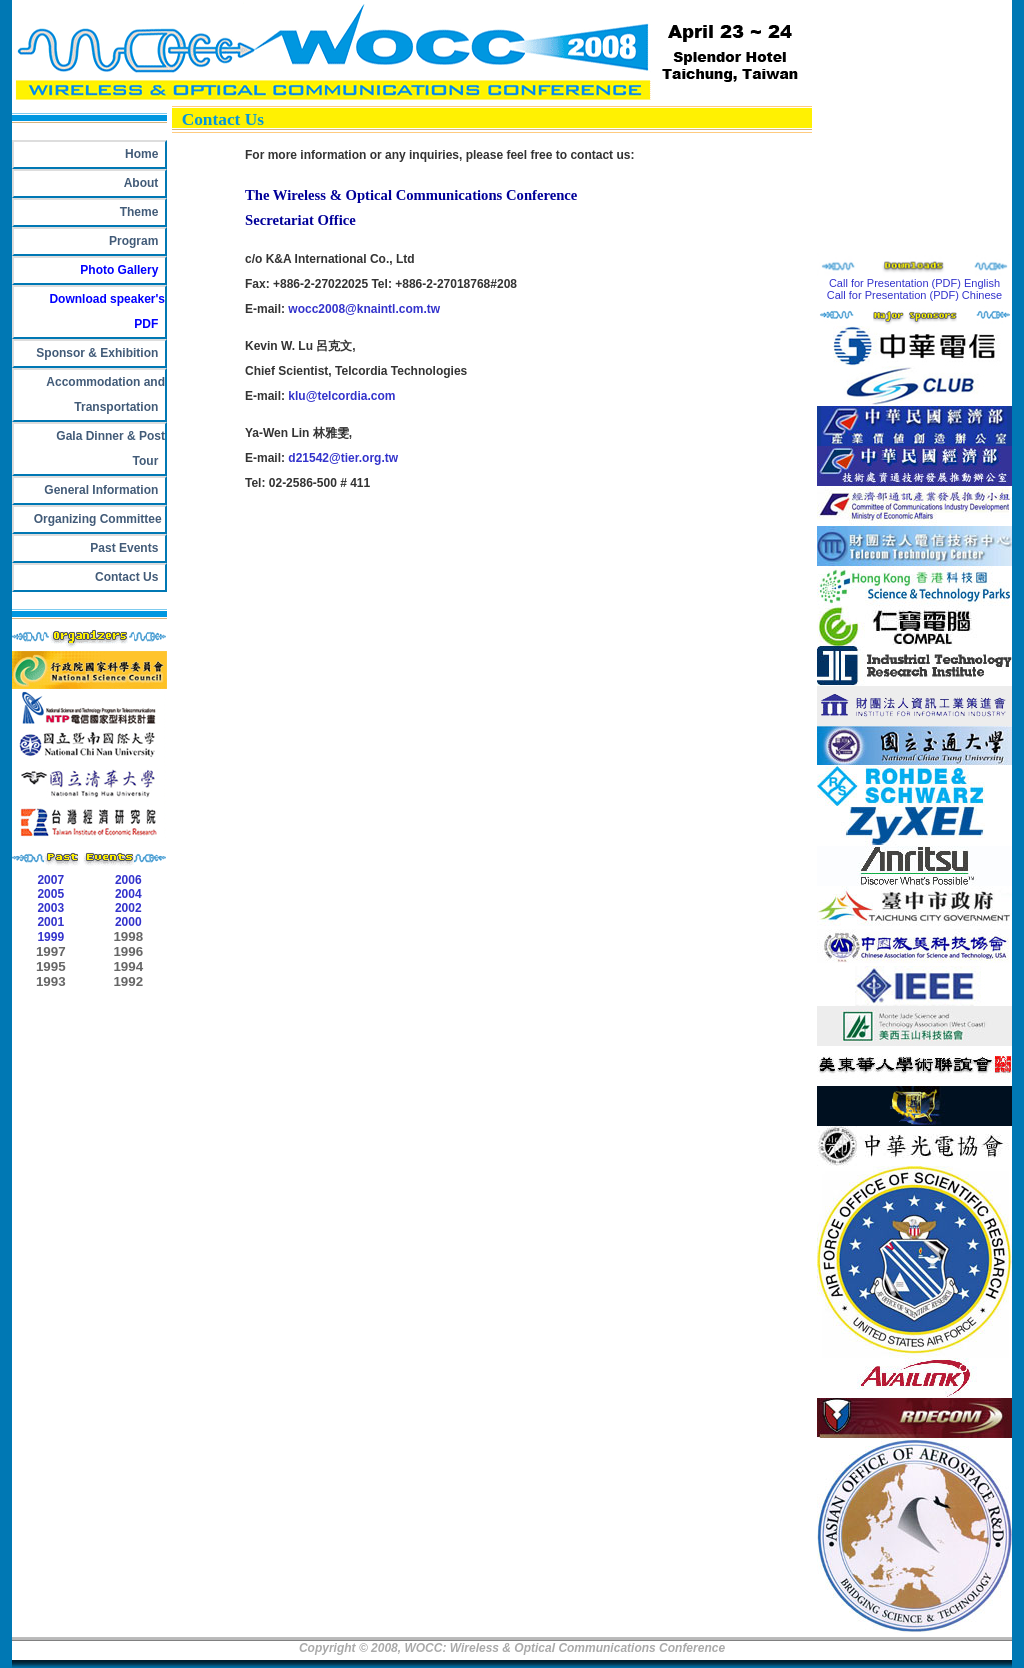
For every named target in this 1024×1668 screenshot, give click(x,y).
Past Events (124, 548)
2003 (50, 908)
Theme (139, 212)
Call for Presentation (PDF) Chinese (914, 295)
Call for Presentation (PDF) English (914, 283)
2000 (128, 922)
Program (133, 241)
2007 (50, 880)
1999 (50, 937)
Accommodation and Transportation (102, 394)
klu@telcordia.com (341, 396)
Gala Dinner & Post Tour (107, 448)
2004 (128, 894)
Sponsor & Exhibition (100, 353)
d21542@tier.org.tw (343, 458)
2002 (128, 908)
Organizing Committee (96, 519)
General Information (104, 490)
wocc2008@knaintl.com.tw (364, 309)
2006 (128, 880)
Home (141, 154)
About (141, 183)
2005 (50, 894)
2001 (50, 922)
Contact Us (126, 577)
